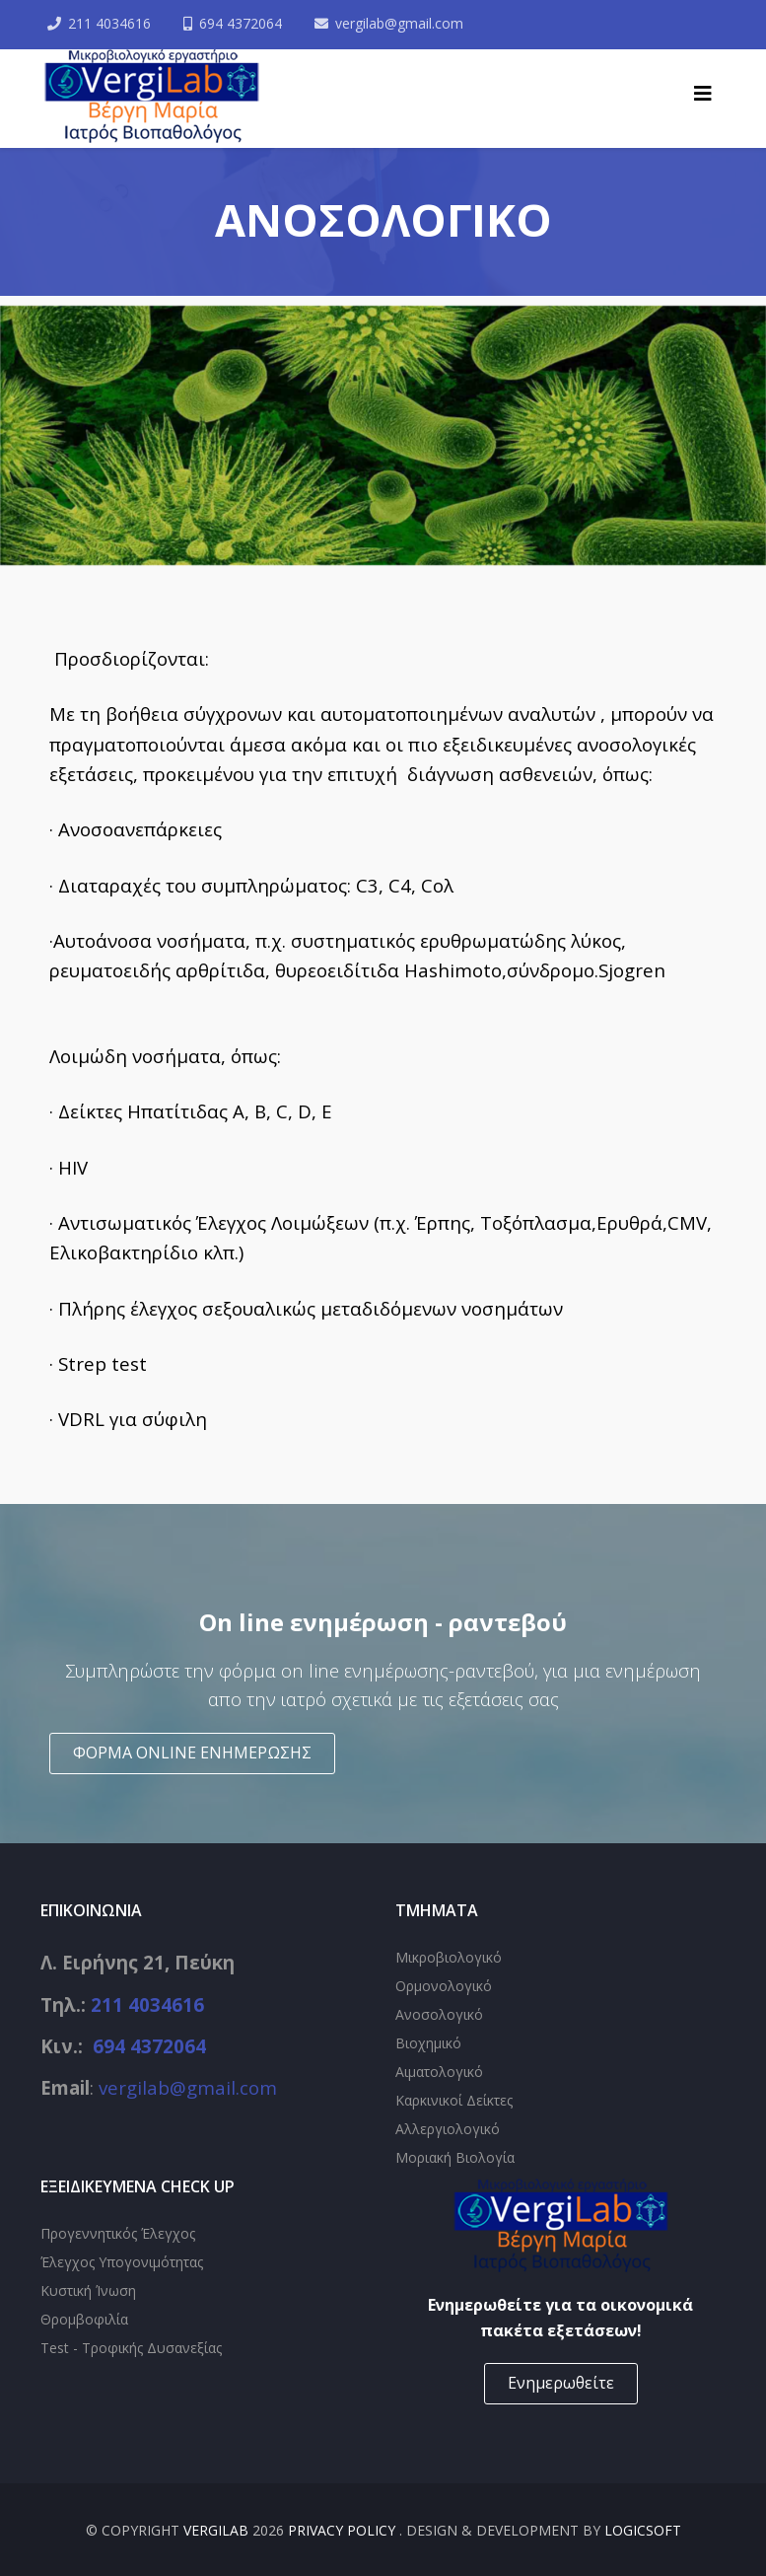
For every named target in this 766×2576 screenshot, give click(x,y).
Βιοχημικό (428, 2043)
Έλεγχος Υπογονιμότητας (121, 2262)
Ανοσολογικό (439, 2014)
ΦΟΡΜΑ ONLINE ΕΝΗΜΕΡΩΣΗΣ (192, 1752)
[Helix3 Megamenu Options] (703, 93)
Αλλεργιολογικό (447, 2128)
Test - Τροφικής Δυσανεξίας (131, 2347)
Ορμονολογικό (443, 1985)
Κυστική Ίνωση (88, 2290)
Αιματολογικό (439, 2071)
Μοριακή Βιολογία (455, 2157)
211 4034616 (110, 23)
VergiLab (215, 2530)
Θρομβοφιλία (84, 2319)
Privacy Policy (343, 2530)
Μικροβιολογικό (448, 1957)
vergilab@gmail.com (400, 23)
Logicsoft (642, 2530)
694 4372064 (241, 23)
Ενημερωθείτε (561, 2383)
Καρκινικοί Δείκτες (454, 2100)
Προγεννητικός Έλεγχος (117, 2233)
